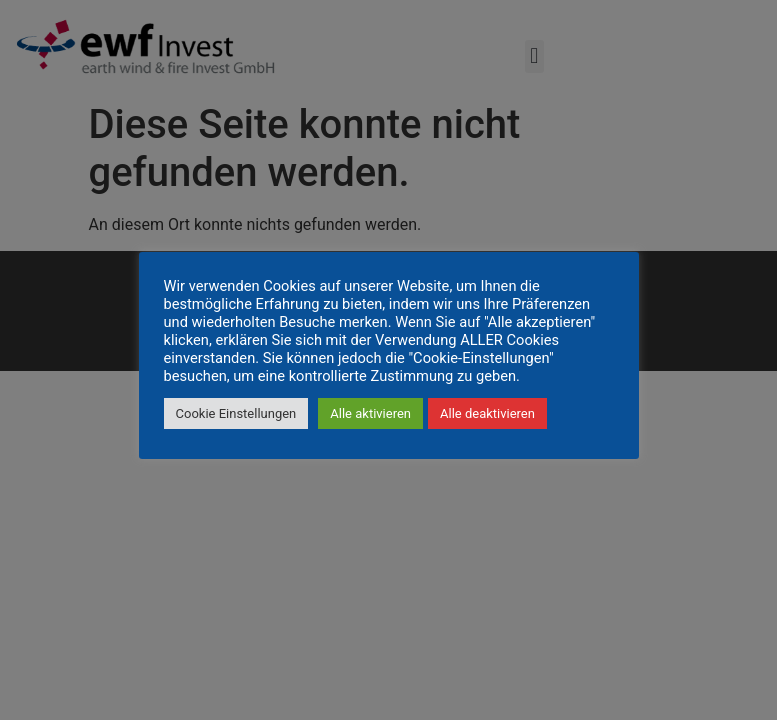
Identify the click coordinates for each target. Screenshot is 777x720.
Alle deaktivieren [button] (487, 413)
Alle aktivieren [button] (370, 413)
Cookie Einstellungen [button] (236, 413)
